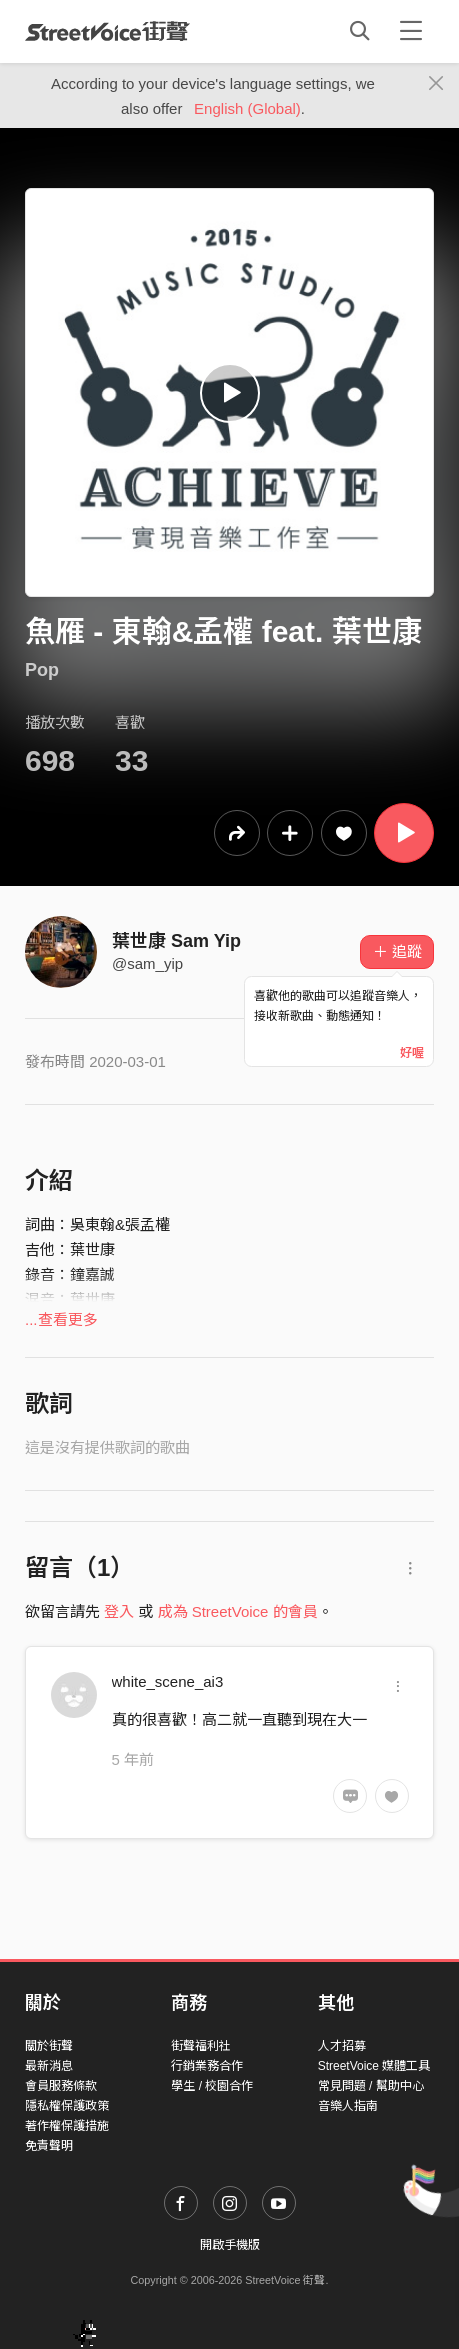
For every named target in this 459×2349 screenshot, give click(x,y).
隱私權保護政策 (67, 2106)
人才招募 (342, 2046)
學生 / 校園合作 (212, 2086)
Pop (42, 670)
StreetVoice (107, 31)
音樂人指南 (348, 2106)
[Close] (436, 84)
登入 (119, 1611)
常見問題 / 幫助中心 (371, 2086)
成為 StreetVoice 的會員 (238, 1611)
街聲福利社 (201, 2046)
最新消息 (49, 2066)
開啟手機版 (230, 2245)
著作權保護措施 (67, 2126)
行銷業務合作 (207, 2066)
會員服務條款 (61, 2086)
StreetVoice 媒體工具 (374, 2066)
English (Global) (247, 108)
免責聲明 (49, 2146)
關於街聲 (49, 2046)
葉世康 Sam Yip (176, 941)
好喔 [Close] (412, 1053)
